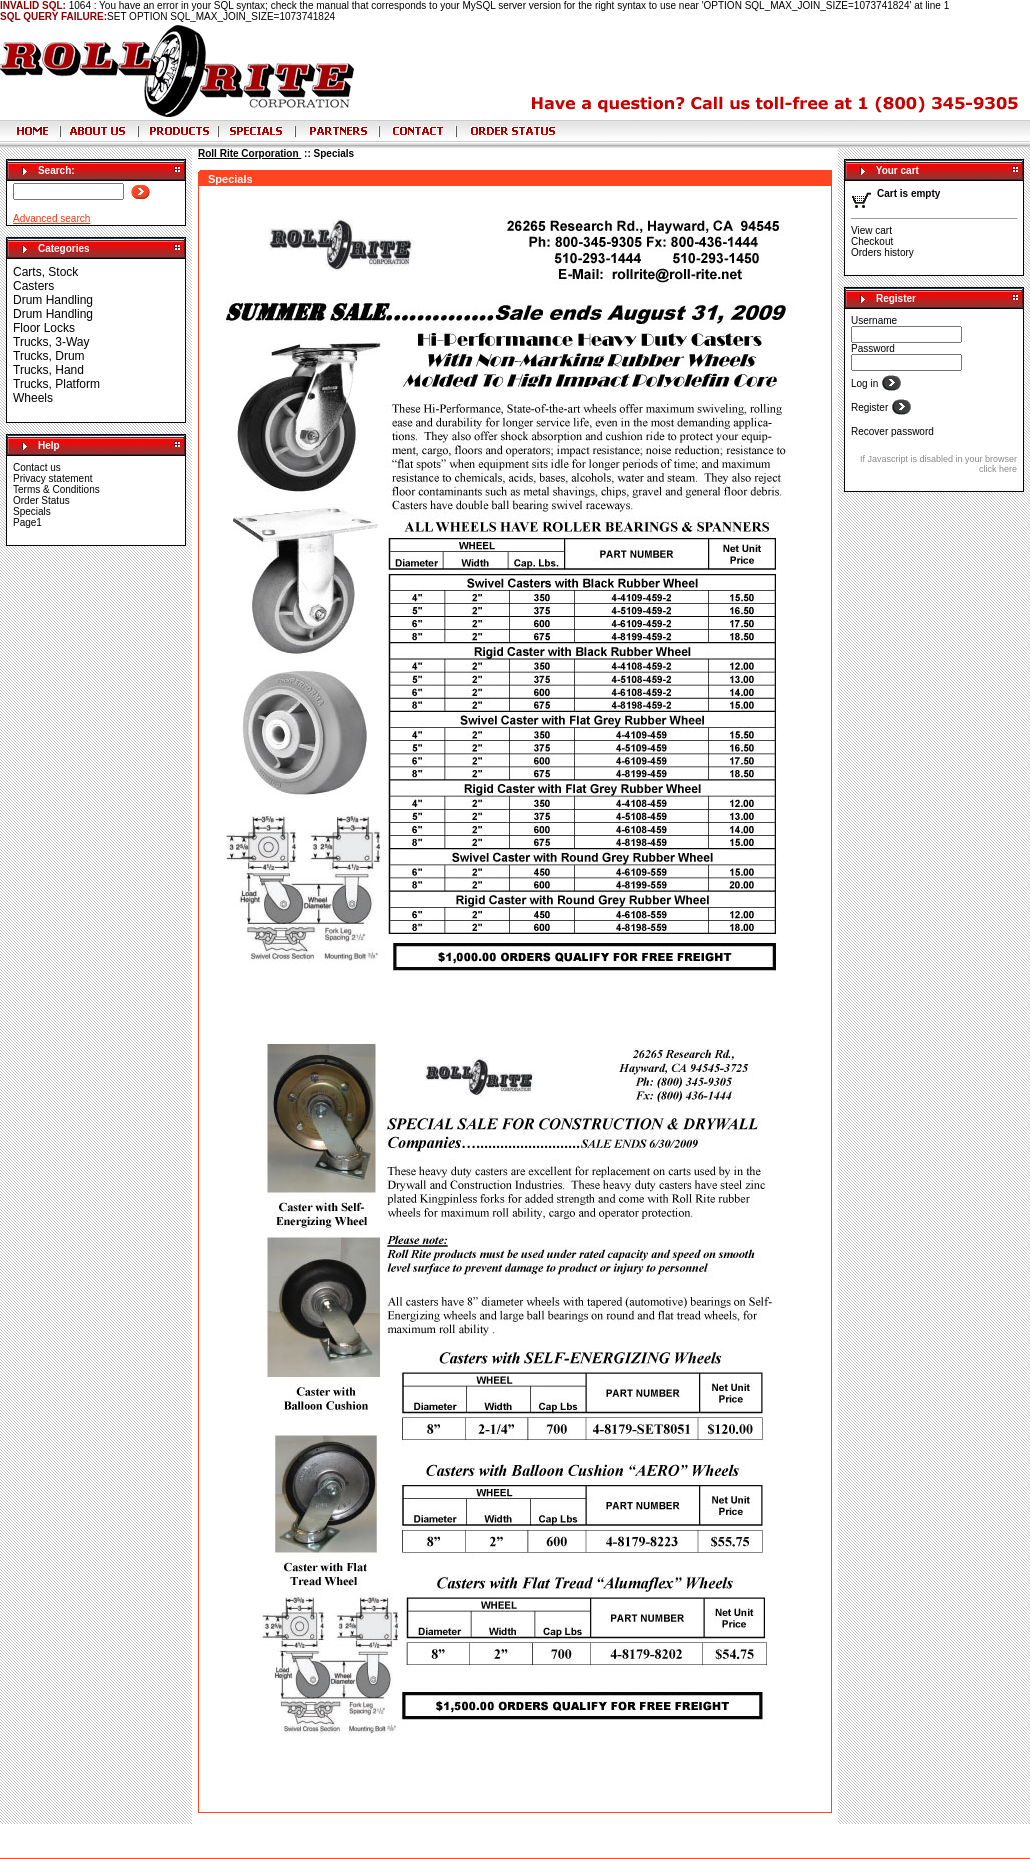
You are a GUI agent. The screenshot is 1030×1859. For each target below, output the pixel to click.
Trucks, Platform (56, 384)
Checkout (872, 241)
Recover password (892, 431)
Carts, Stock (45, 272)
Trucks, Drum (49, 356)
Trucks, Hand (48, 370)
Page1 (27, 522)
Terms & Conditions (56, 489)
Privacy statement (52, 478)
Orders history (882, 252)
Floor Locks (44, 328)
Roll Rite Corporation (249, 153)
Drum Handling (53, 300)
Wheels (33, 398)
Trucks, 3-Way (51, 342)
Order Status (41, 500)
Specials (32, 511)
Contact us (37, 467)
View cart (871, 230)
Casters (33, 286)
